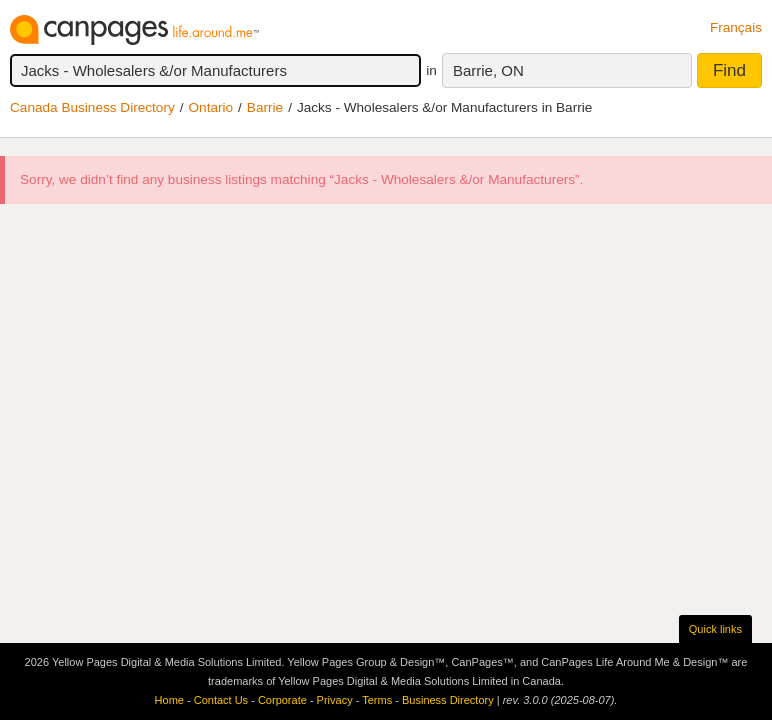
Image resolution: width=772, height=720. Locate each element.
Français (736, 27)
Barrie (265, 107)
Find (729, 70)
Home (169, 700)
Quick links (715, 629)
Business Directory (448, 700)
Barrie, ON (488, 70)
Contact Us (221, 700)
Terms (377, 700)
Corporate (282, 700)
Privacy (335, 700)
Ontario (211, 107)
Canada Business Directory (92, 107)
